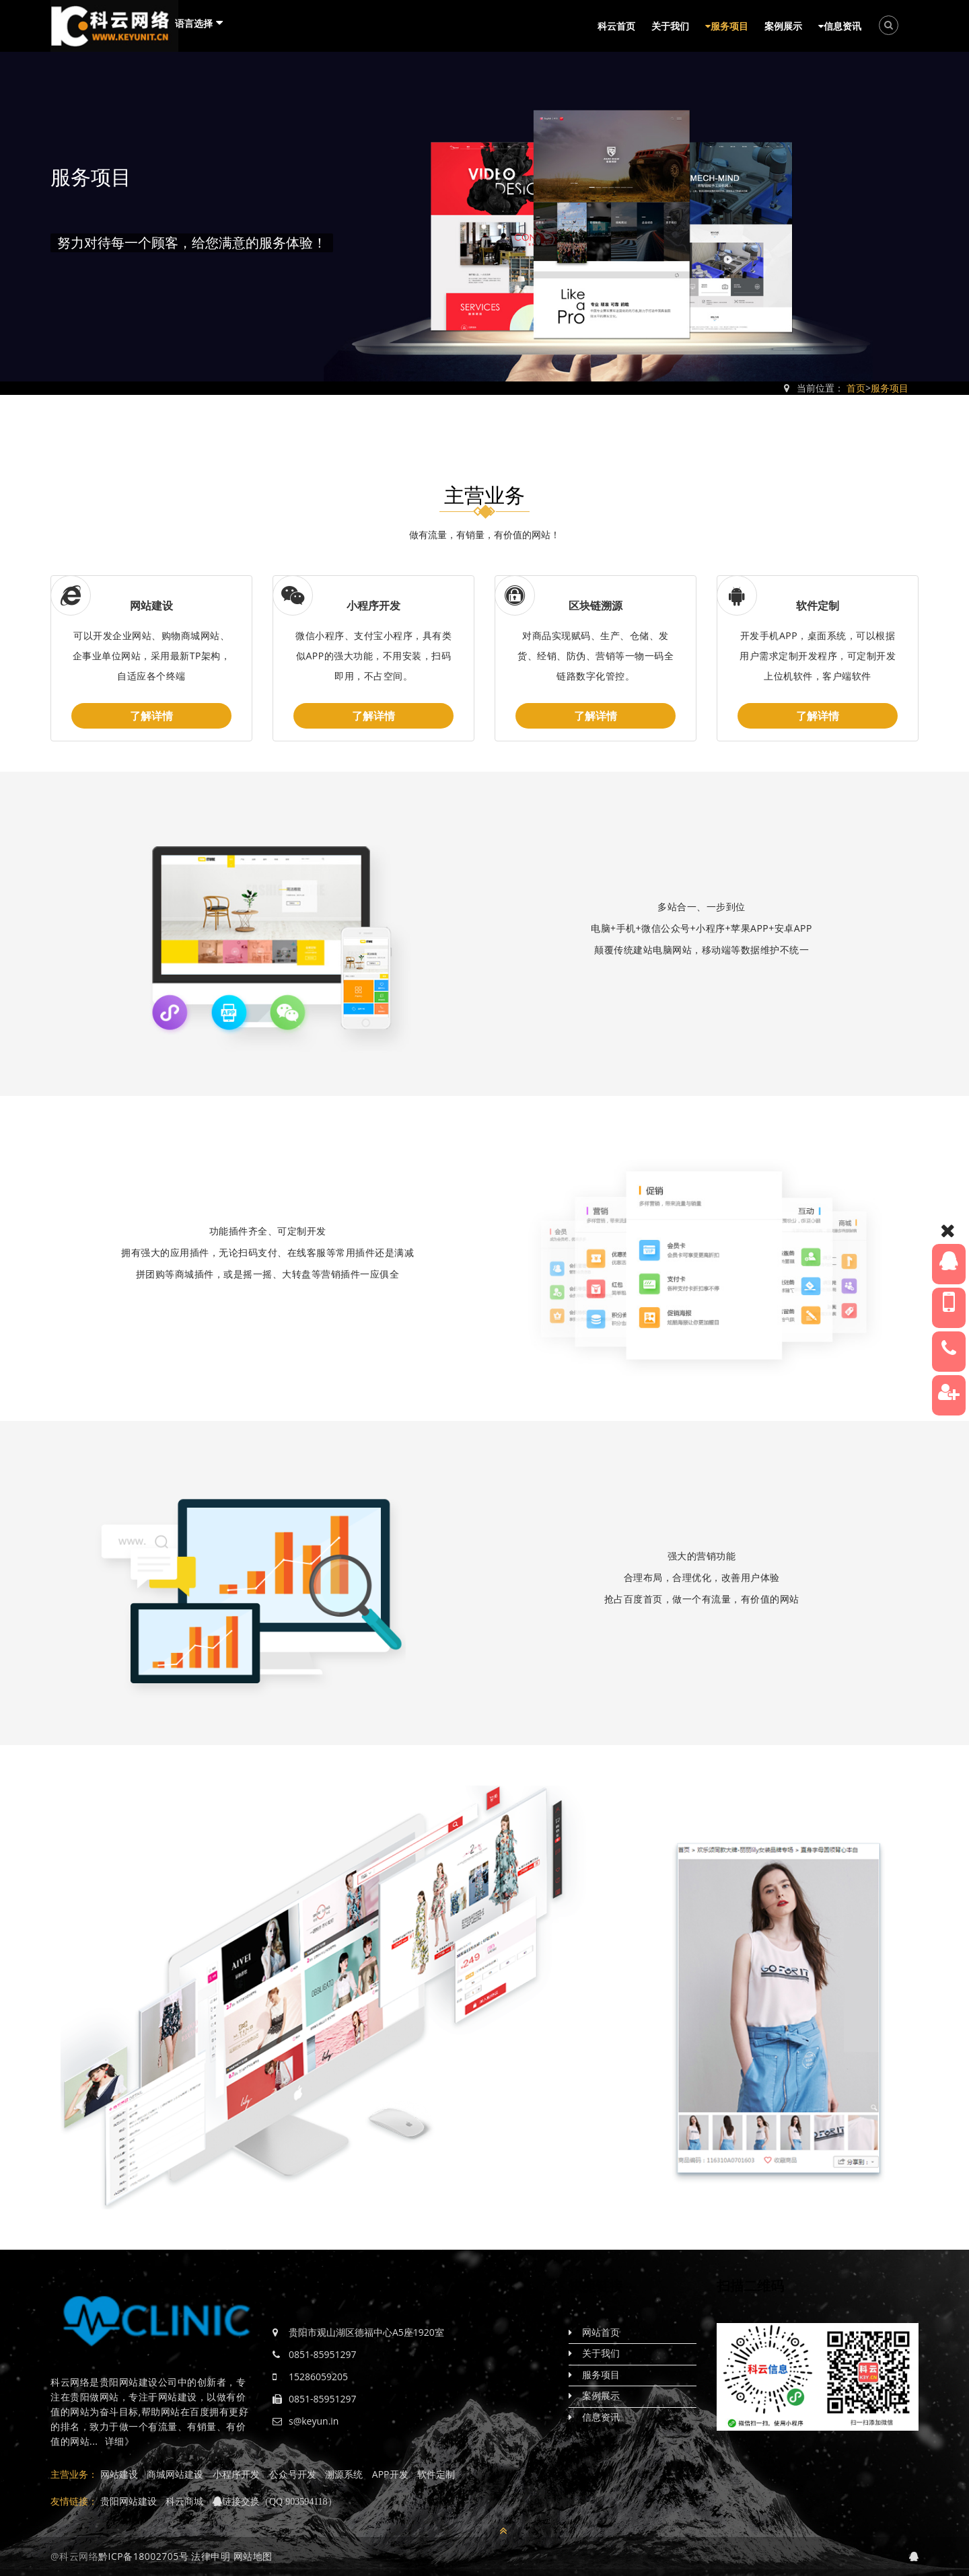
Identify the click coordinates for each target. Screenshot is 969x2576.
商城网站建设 (175, 2474)
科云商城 (184, 2501)
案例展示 (783, 26)
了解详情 (151, 715)
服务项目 (726, 26)
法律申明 (210, 2556)
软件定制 (817, 605)
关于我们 (670, 26)
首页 (856, 387)
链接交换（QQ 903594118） (279, 2501)
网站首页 (601, 2332)
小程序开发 (373, 605)
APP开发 (390, 2474)
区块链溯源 (595, 605)
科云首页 (616, 26)
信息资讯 (839, 26)
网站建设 (151, 605)
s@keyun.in (313, 2421)
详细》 (120, 2441)
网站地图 (253, 2556)
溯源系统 (344, 2474)
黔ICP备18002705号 (143, 2556)
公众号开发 (292, 2474)
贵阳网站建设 (128, 2501)
